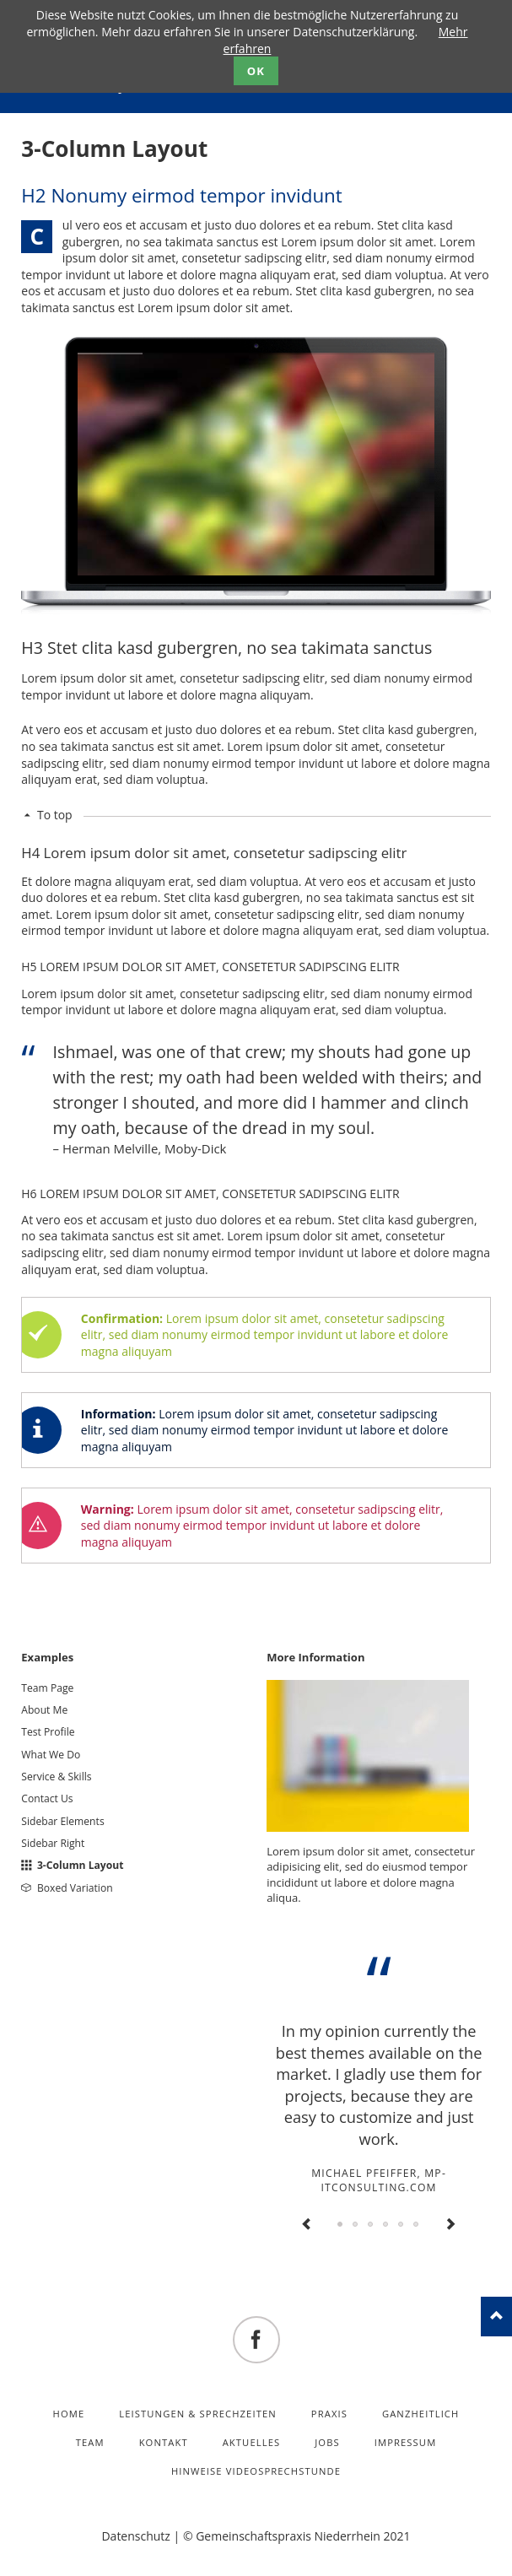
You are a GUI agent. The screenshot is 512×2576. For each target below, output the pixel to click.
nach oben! (496, 2316)
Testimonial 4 (386, 2225)
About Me (44, 1710)
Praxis (329, 2413)
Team (90, 2442)
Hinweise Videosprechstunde (256, 2471)
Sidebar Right (52, 1843)
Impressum (406, 2442)
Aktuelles (252, 2442)
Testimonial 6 (416, 2225)
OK (256, 70)
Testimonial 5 (401, 2225)
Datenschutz (135, 2536)
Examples (47, 1657)
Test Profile (47, 1732)
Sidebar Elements (62, 1821)
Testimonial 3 (371, 2225)
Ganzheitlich (421, 2413)
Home (69, 2413)
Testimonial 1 (340, 2225)
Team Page (47, 1688)
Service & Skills (56, 1776)
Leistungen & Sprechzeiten (198, 2413)
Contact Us (47, 1798)
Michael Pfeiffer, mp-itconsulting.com (378, 2180)
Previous (307, 2225)
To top (55, 815)
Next (450, 2225)
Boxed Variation (75, 1888)
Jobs (327, 2442)
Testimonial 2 (356, 2225)
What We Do (50, 1754)
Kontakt (163, 2442)
